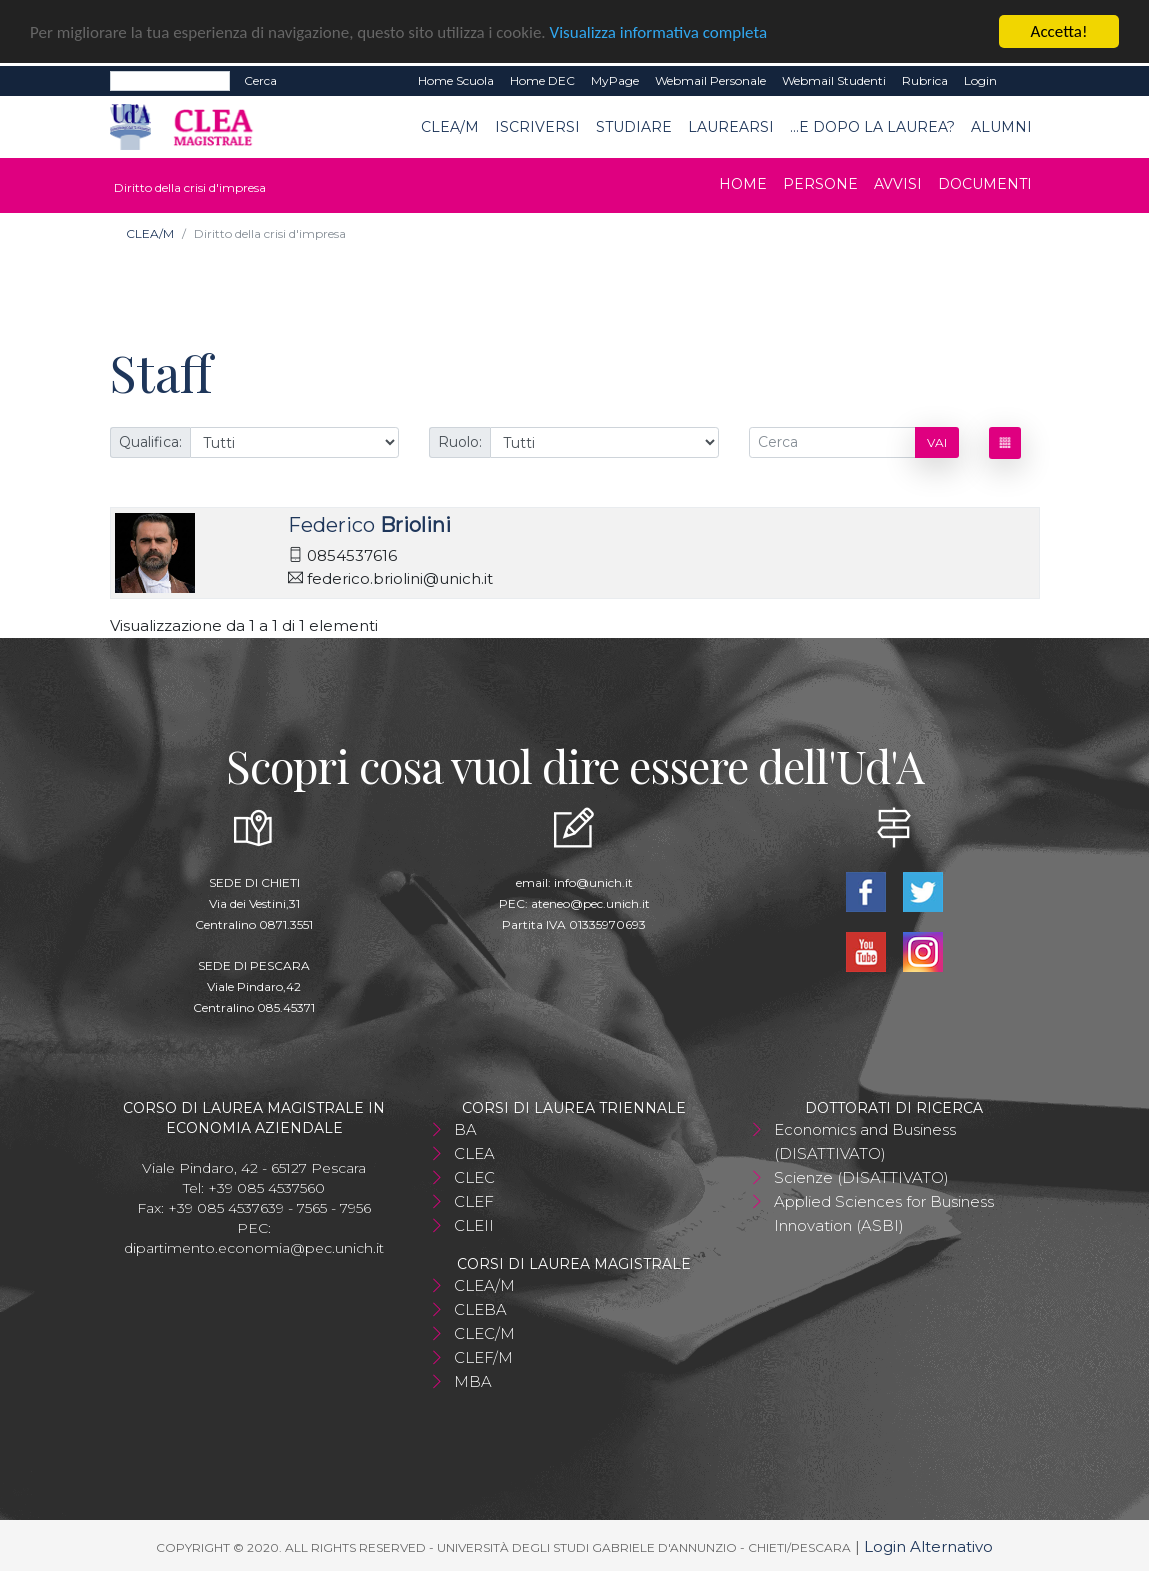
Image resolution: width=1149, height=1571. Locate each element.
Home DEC (542, 80)
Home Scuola (456, 80)
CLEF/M (483, 1357)
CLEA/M (450, 126)
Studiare (634, 126)
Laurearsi (731, 126)
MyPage (615, 80)
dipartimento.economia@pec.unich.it (254, 1248)
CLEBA (480, 1309)
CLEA (474, 1153)
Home (743, 184)
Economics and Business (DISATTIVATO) (865, 1141)
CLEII (474, 1225)
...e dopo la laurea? (872, 126)
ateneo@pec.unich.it (590, 903)
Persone (820, 184)
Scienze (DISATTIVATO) (861, 1177)
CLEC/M (484, 1333)
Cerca (260, 80)
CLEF (474, 1201)
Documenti (985, 184)
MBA (473, 1381)
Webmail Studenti (834, 80)
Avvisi (898, 184)
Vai (937, 442)
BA (465, 1129)
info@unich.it (593, 882)
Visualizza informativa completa (659, 31)
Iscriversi (537, 126)
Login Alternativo (928, 1546)
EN (1022, 81)
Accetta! (1059, 31)
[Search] (170, 81)
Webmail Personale (710, 80)
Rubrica (925, 80)
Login (980, 80)
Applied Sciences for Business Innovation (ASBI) (884, 1213)
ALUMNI (1001, 126)
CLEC (474, 1177)
